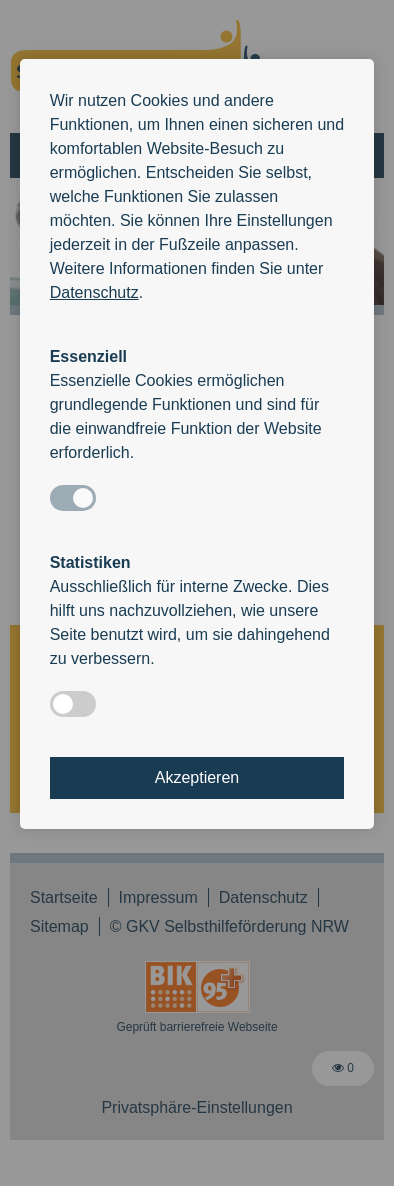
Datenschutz (94, 292)
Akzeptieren (197, 777)
